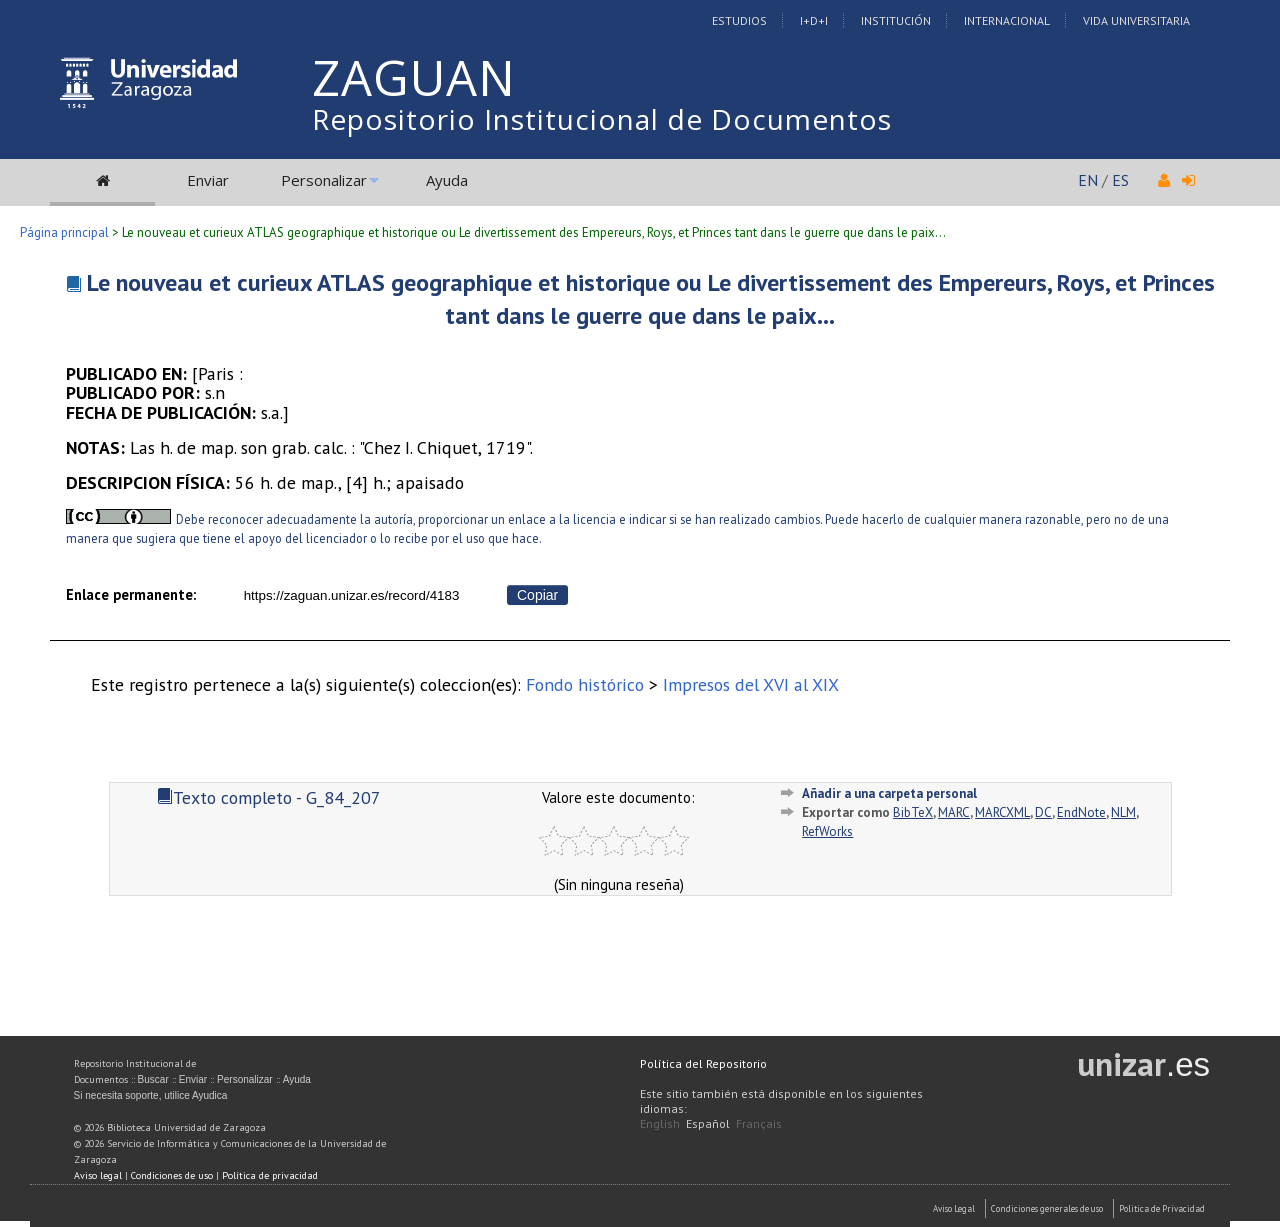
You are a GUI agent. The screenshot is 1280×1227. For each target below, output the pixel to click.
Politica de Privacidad (1162, 1208)
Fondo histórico (585, 684)
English (660, 1123)
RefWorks (827, 831)
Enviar (208, 180)
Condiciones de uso (172, 1175)
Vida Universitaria (1136, 20)
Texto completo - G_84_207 (269, 797)
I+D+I (814, 20)
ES (1120, 180)
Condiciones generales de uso (1047, 1208)
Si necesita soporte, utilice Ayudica (151, 1095)
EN (1088, 180)
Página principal (64, 232)
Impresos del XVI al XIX (751, 684)
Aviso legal (98, 1175)
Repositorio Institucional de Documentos (602, 119)
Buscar (153, 1079)
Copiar (537, 595)
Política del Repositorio (703, 1063)
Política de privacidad (270, 1175)
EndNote (1081, 812)
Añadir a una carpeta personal (889, 793)
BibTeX (913, 812)
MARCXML (1002, 812)
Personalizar (324, 180)
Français (759, 1123)
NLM (1123, 812)
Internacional (1007, 20)
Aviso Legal (954, 1208)
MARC (954, 812)
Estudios (739, 20)
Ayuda (447, 180)
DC (1043, 812)
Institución (896, 20)
